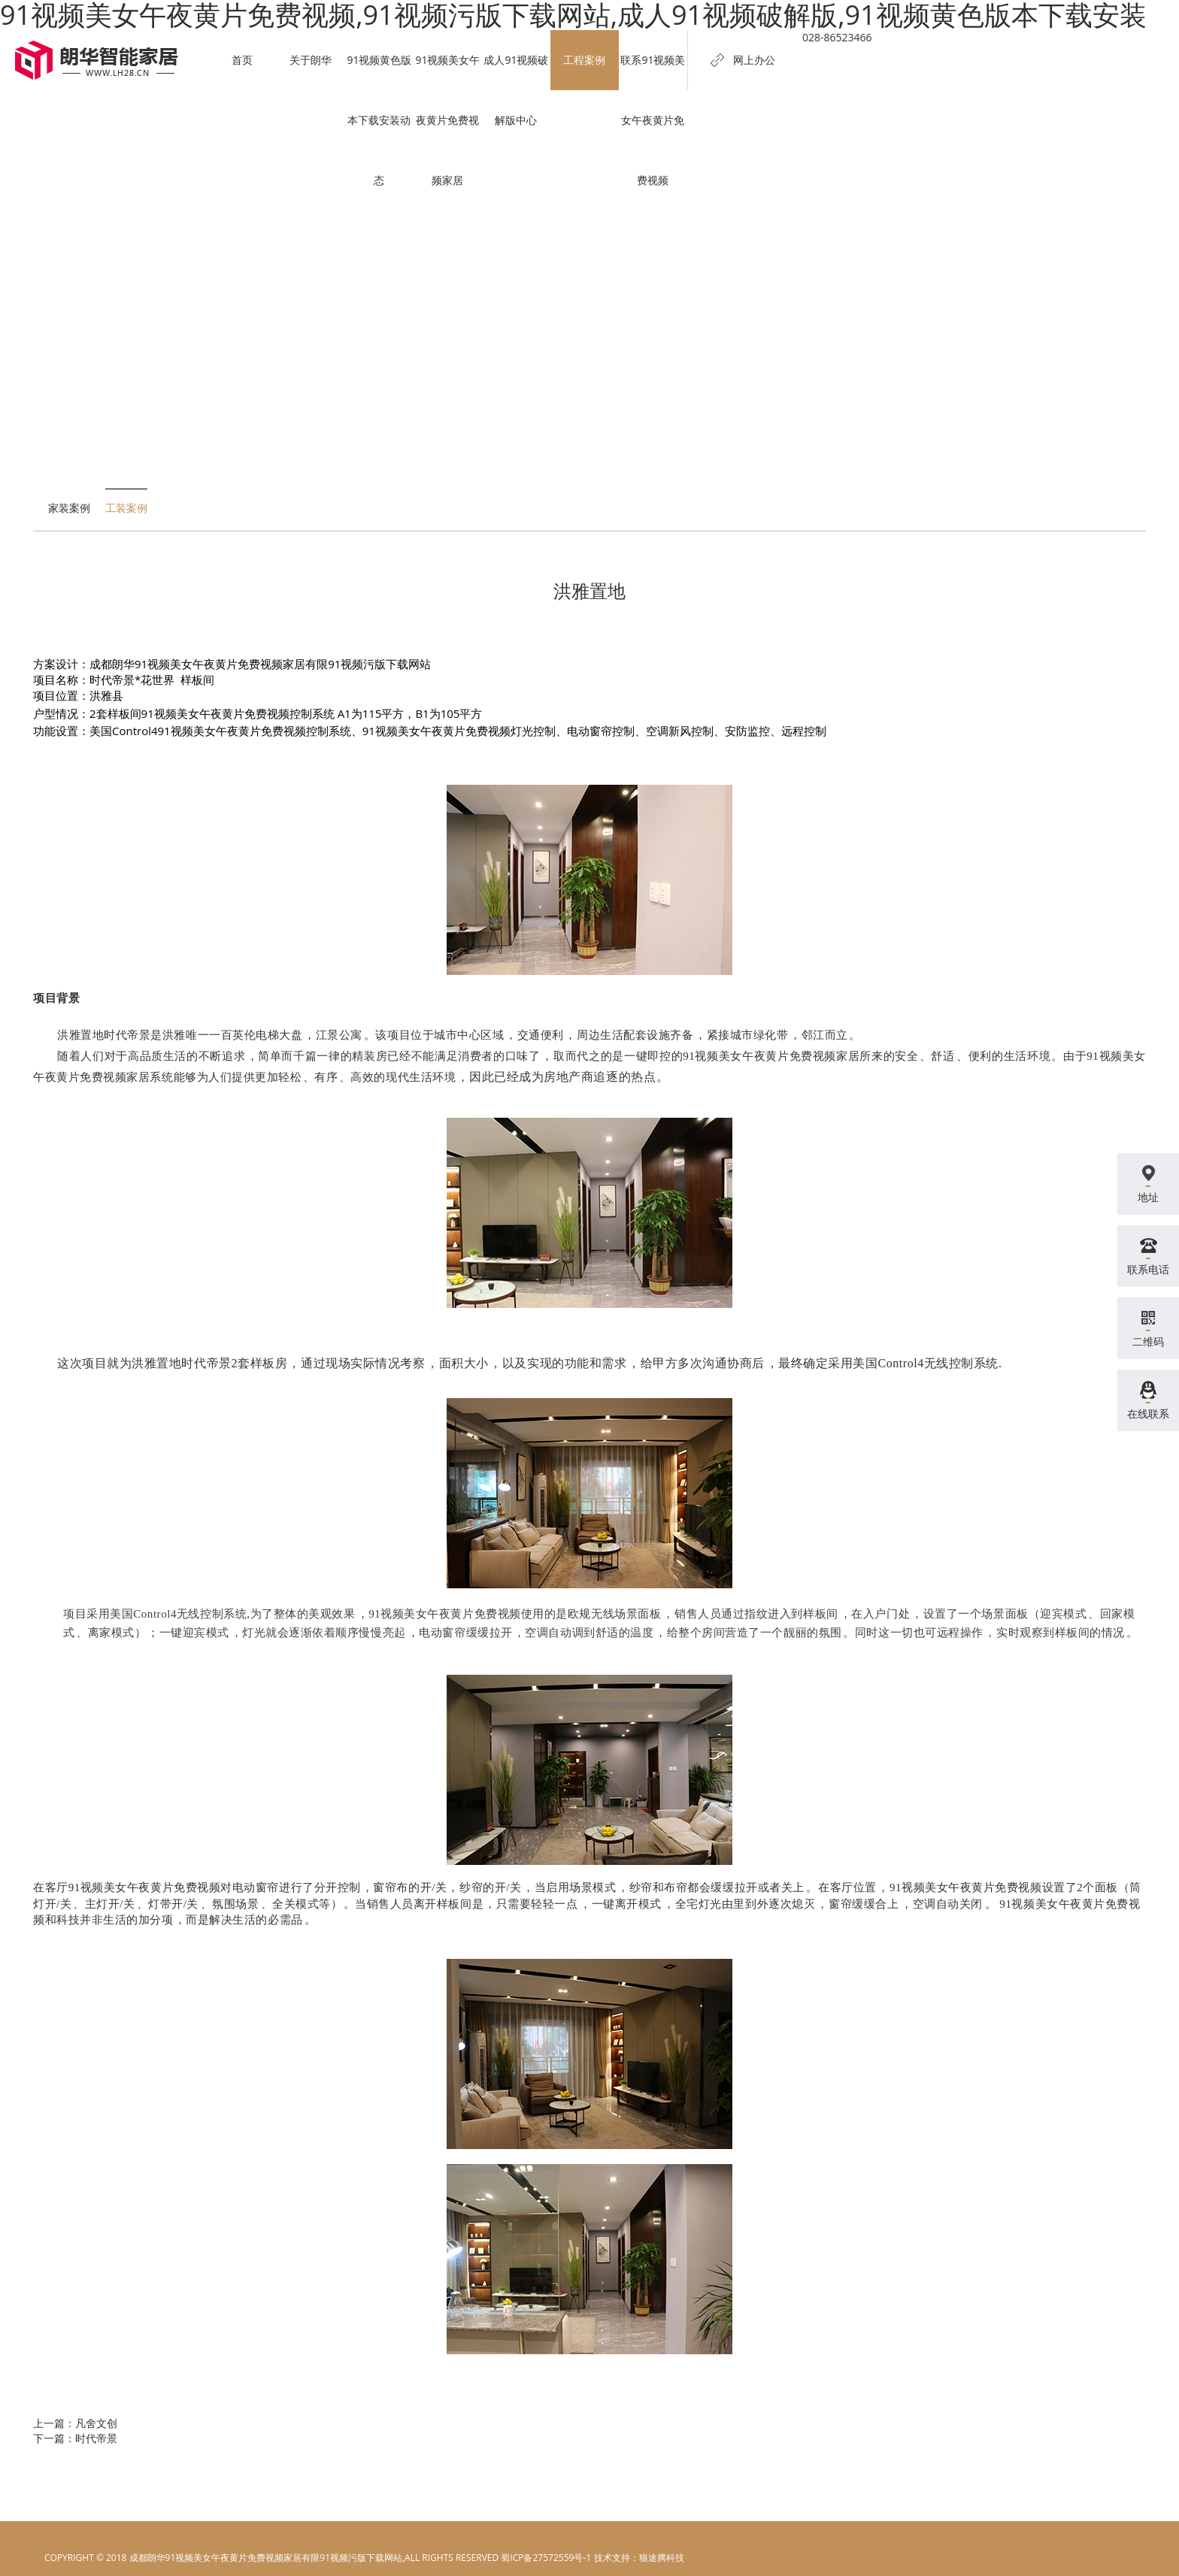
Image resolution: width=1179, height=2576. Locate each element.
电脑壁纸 (611, 2557)
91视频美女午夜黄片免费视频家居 (447, 120)
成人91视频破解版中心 (515, 90)
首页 (242, 60)
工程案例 (585, 60)
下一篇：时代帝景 (75, 2438)
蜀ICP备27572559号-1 (546, 2557)
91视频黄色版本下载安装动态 (379, 120)
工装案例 (126, 508)
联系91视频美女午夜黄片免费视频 (652, 120)
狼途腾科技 (661, 2557)
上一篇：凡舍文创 (75, 2423)
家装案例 (69, 508)
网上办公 (754, 60)
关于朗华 (311, 60)
